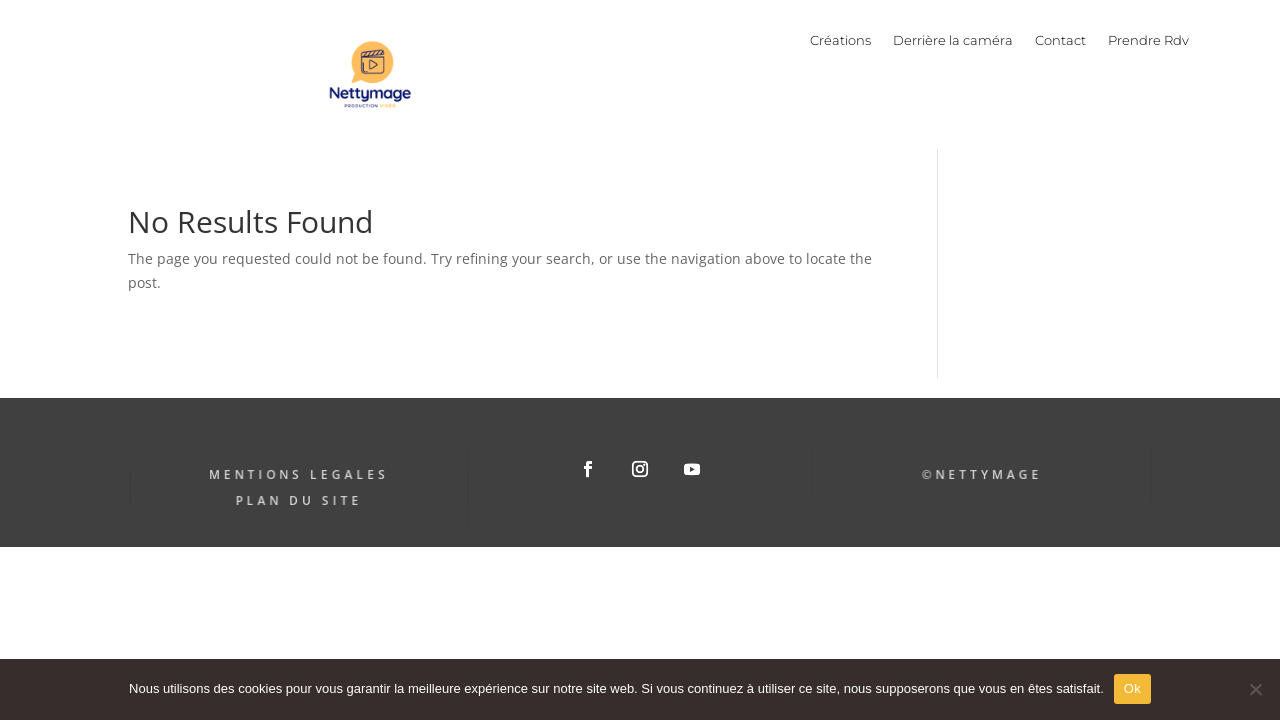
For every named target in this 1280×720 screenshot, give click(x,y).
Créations (840, 41)
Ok (1132, 688)
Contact (1060, 41)
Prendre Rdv (1148, 41)
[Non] (1255, 689)
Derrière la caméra (953, 41)
